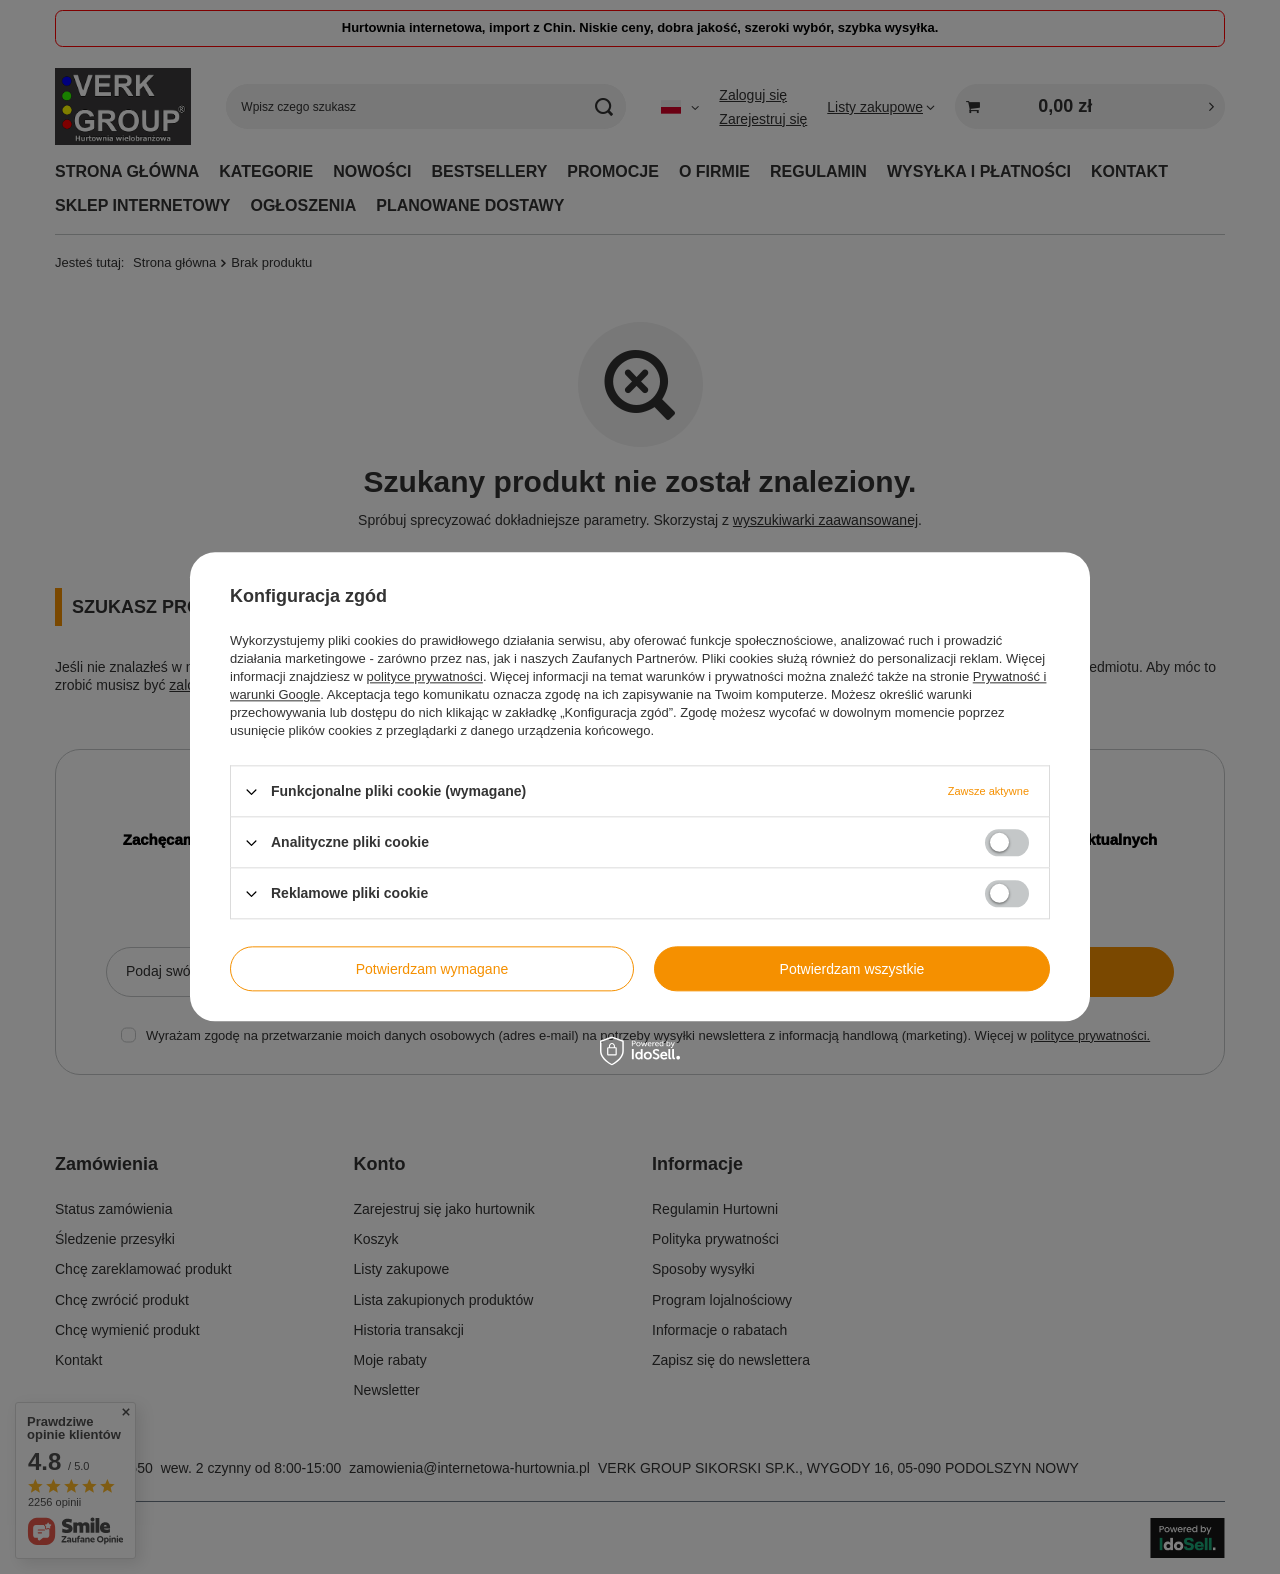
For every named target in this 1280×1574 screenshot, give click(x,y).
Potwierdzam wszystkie (852, 969)
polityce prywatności (425, 676)
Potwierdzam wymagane (432, 969)
